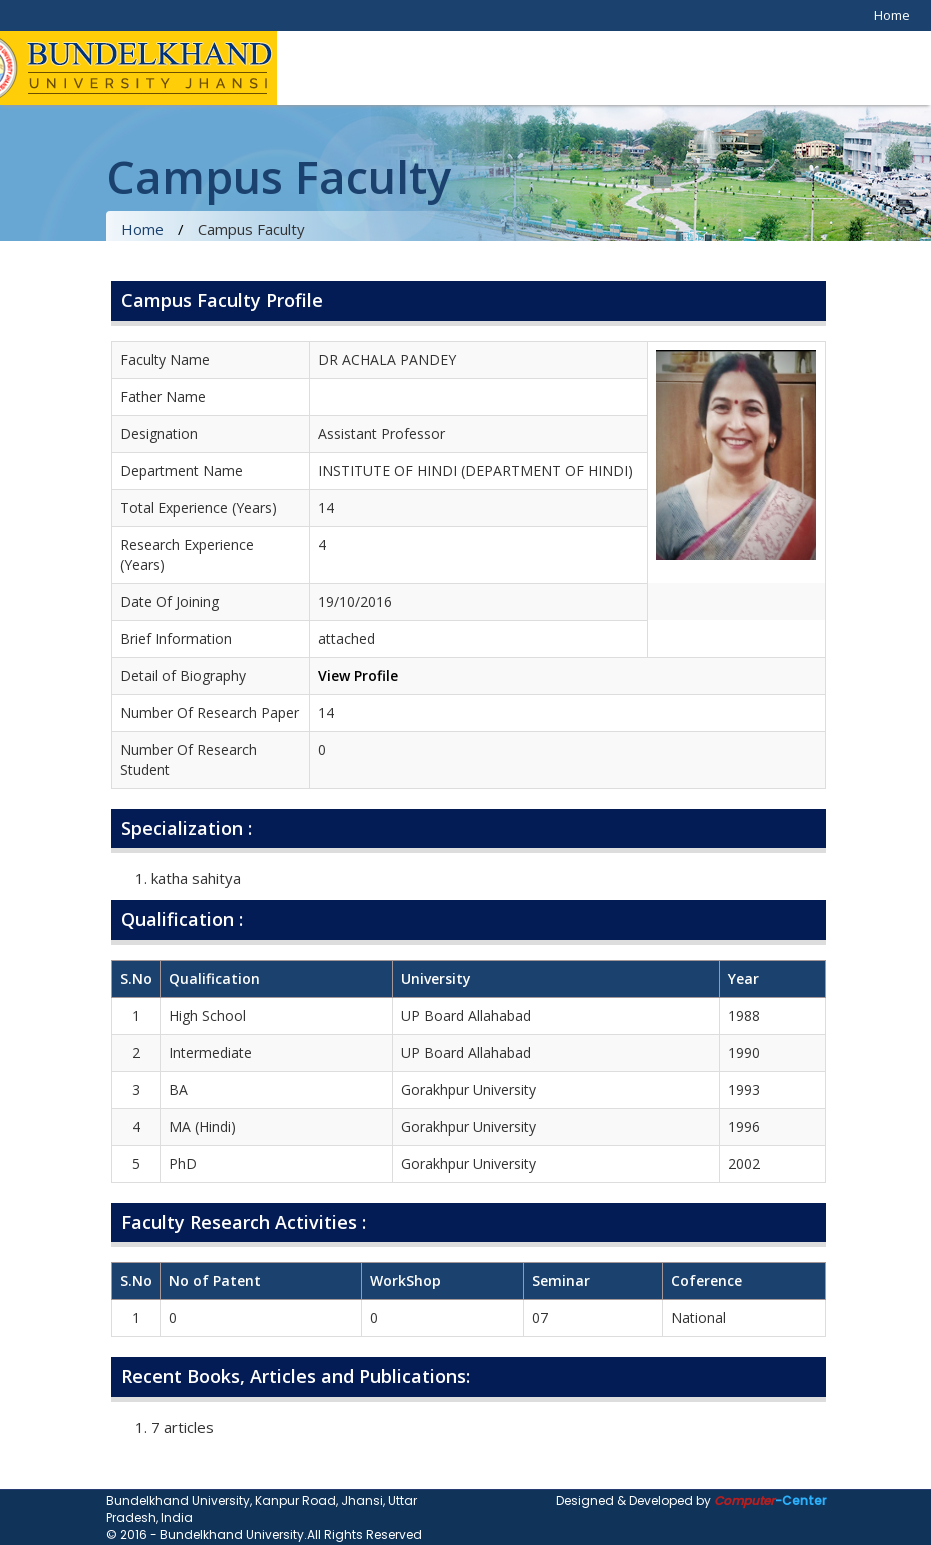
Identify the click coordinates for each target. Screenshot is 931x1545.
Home (892, 15)
